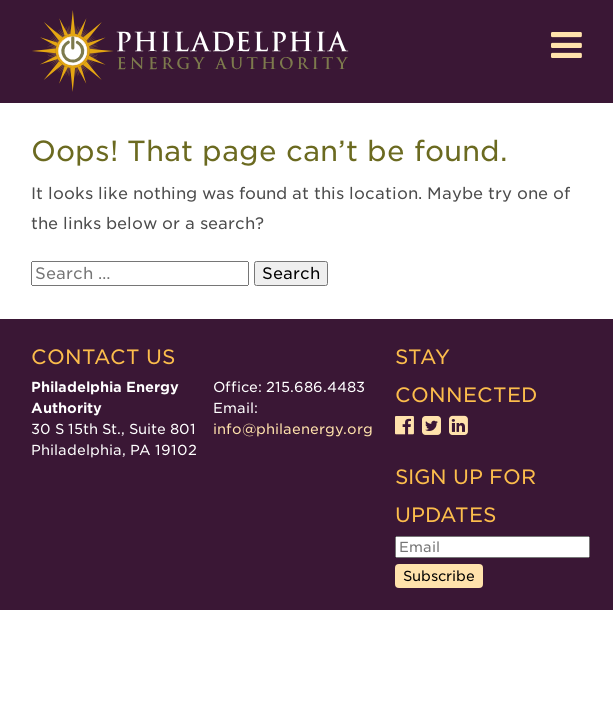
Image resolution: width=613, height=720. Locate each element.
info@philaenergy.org (293, 429)
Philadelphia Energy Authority (190, 51)
